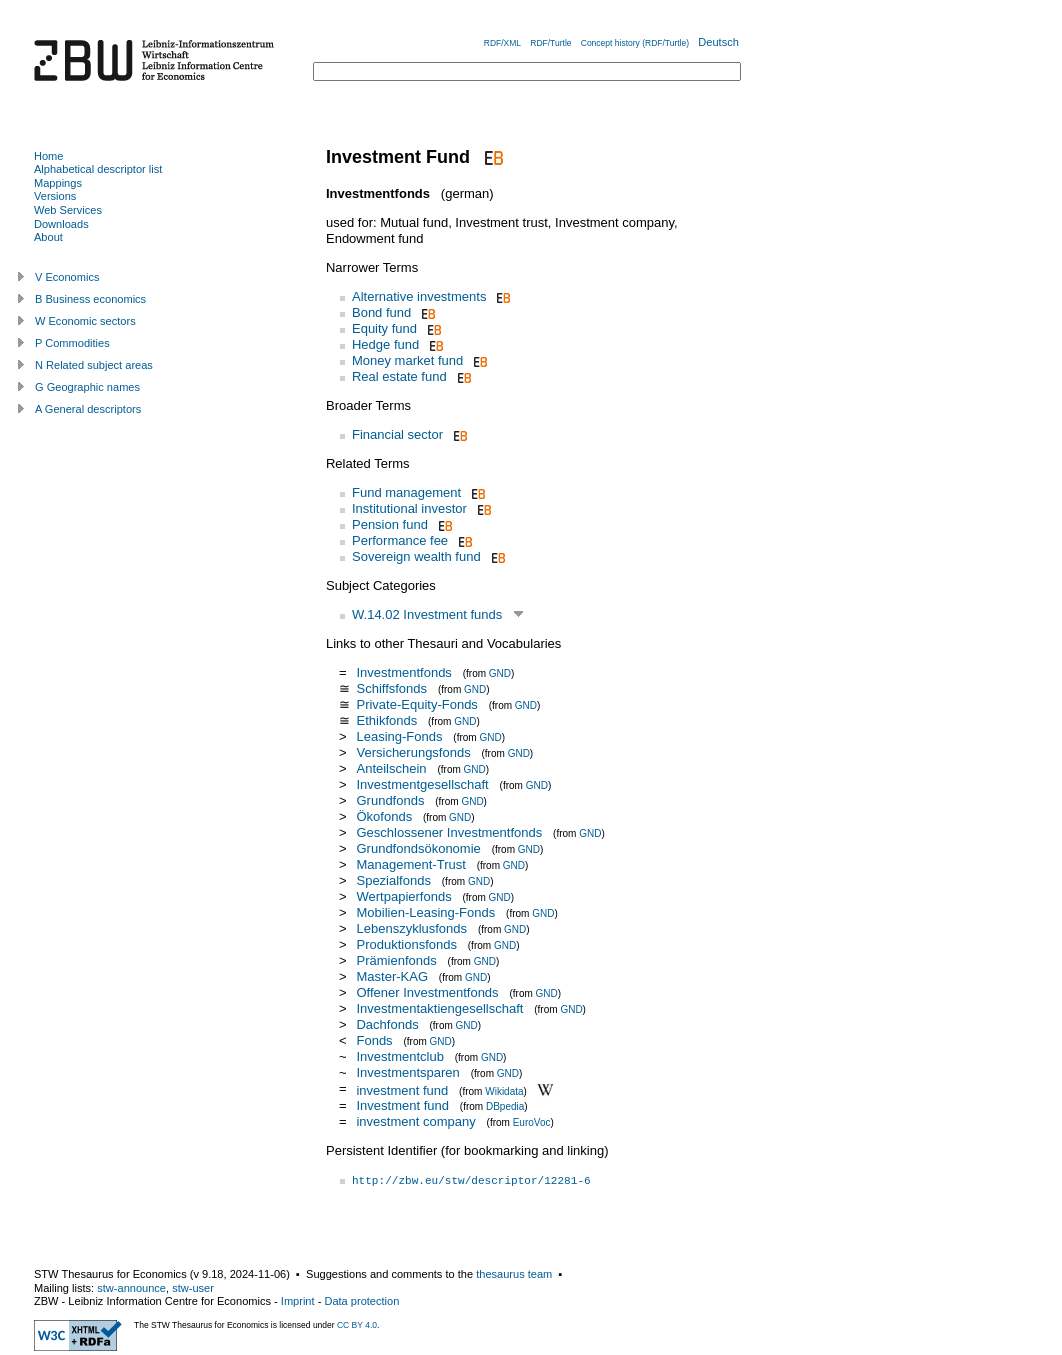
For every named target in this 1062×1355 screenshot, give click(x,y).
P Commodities (72, 343)
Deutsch (718, 42)
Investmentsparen (407, 1072)
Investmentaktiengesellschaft (439, 1008)
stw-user (193, 1288)
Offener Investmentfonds (427, 992)
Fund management (406, 492)
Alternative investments (419, 296)
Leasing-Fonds (399, 736)
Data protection (361, 1301)
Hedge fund (385, 344)
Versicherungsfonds (413, 752)
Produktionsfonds (406, 944)
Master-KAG (392, 976)
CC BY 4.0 (357, 1325)
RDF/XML (502, 43)
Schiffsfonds (391, 688)
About (48, 237)
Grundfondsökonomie (418, 848)
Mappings (58, 183)
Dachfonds (387, 1024)
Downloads (61, 224)
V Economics (67, 277)
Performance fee (400, 540)
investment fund (402, 1089)
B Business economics (90, 299)
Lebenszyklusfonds (411, 928)
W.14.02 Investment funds (427, 614)
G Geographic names (87, 387)
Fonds (374, 1040)
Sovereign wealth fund (416, 556)
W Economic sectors (85, 321)
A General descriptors (88, 409)
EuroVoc (532, 1122)
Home (48, 156)
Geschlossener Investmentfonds (449, 832)
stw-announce (131, 1288)
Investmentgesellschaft (422, 784)
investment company (415, 1121)
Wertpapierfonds (403, 896)
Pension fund (390, 524)
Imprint (298, 1301)
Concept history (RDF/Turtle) (635, 43)
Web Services (68, 210)
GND (500, 673)
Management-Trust (410, 864)
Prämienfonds (396, 960)
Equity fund (384, 328)
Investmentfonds (403, 672)
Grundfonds (390, 800)
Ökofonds (384, 816)
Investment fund (402, 1105)
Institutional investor (409, 508)
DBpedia (505, 1106)
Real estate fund (399, 376)
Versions (55, 196)
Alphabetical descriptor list (98, 169)
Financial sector (397, 434)
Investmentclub (399, 1056)
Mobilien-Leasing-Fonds (425, 912)
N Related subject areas (94, 365)
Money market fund (407, 360)
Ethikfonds (386, 720)
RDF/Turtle (550, 43)
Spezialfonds (393, 880)
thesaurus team (514, 1274)
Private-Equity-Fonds (416, 704)
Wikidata (504, 1090)
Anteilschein (391, 768)
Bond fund (381, 312)
